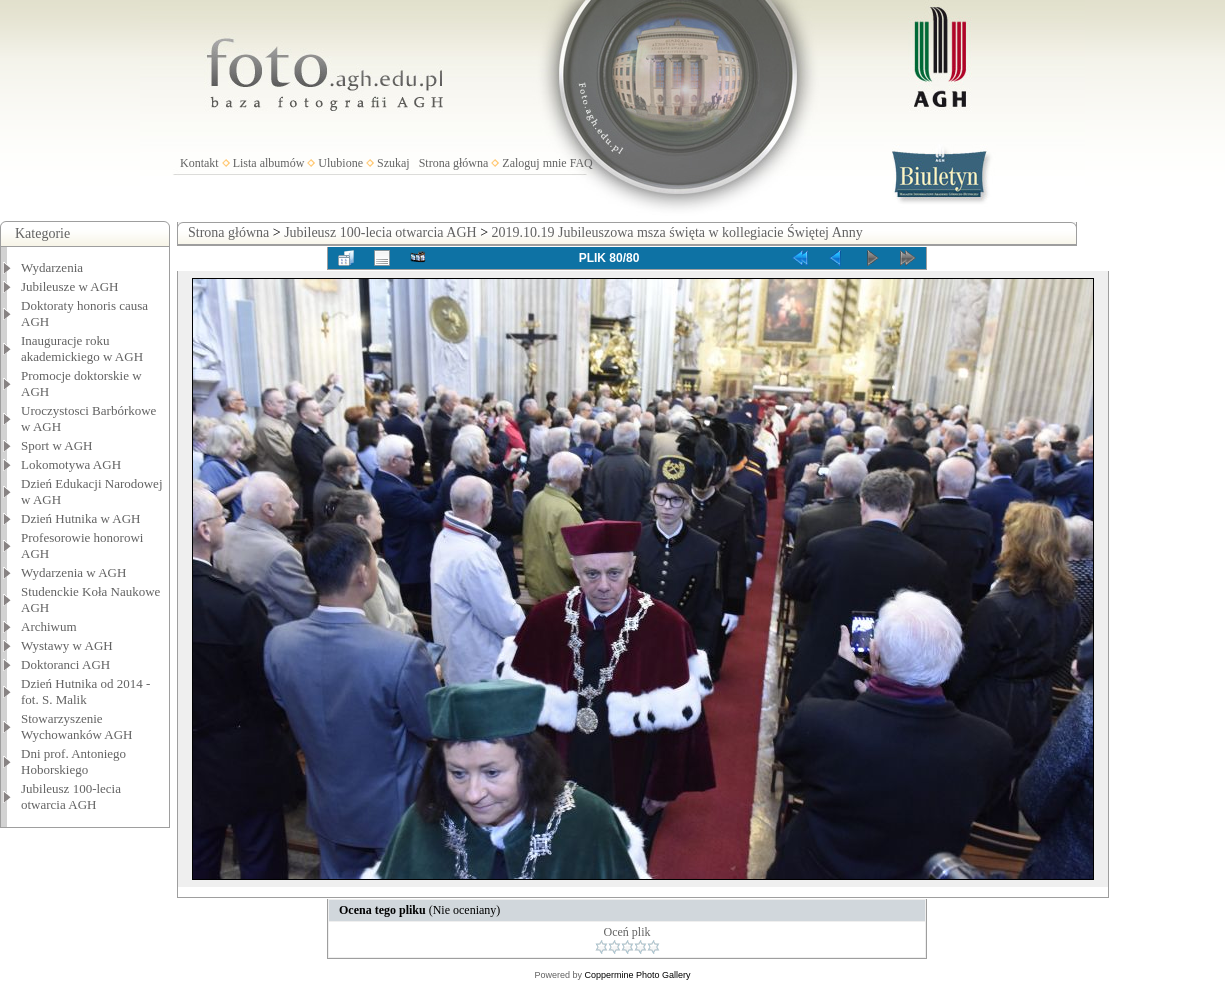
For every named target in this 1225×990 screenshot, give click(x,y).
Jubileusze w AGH (70, 286)
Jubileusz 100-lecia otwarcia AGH (71, 796)
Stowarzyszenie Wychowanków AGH (77, 726)
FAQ (581, 163)
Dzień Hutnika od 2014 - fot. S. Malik (85, 691)
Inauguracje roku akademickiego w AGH (82, 348)
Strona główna (454, 163)
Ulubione (340, 163)
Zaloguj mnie (534, 163)
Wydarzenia (52, 267)
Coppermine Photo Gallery (637, 975)
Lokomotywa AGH (71, 464)
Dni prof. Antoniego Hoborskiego (73, 761)
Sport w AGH (57, 445)
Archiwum (49, 626)
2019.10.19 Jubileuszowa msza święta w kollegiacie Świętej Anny (677, 232)
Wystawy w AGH (67, 645)
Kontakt (199, 163)
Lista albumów (269, 163)
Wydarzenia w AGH (73, 572)
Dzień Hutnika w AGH (81, 518)
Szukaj (393, 163)
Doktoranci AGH (65, 664)
